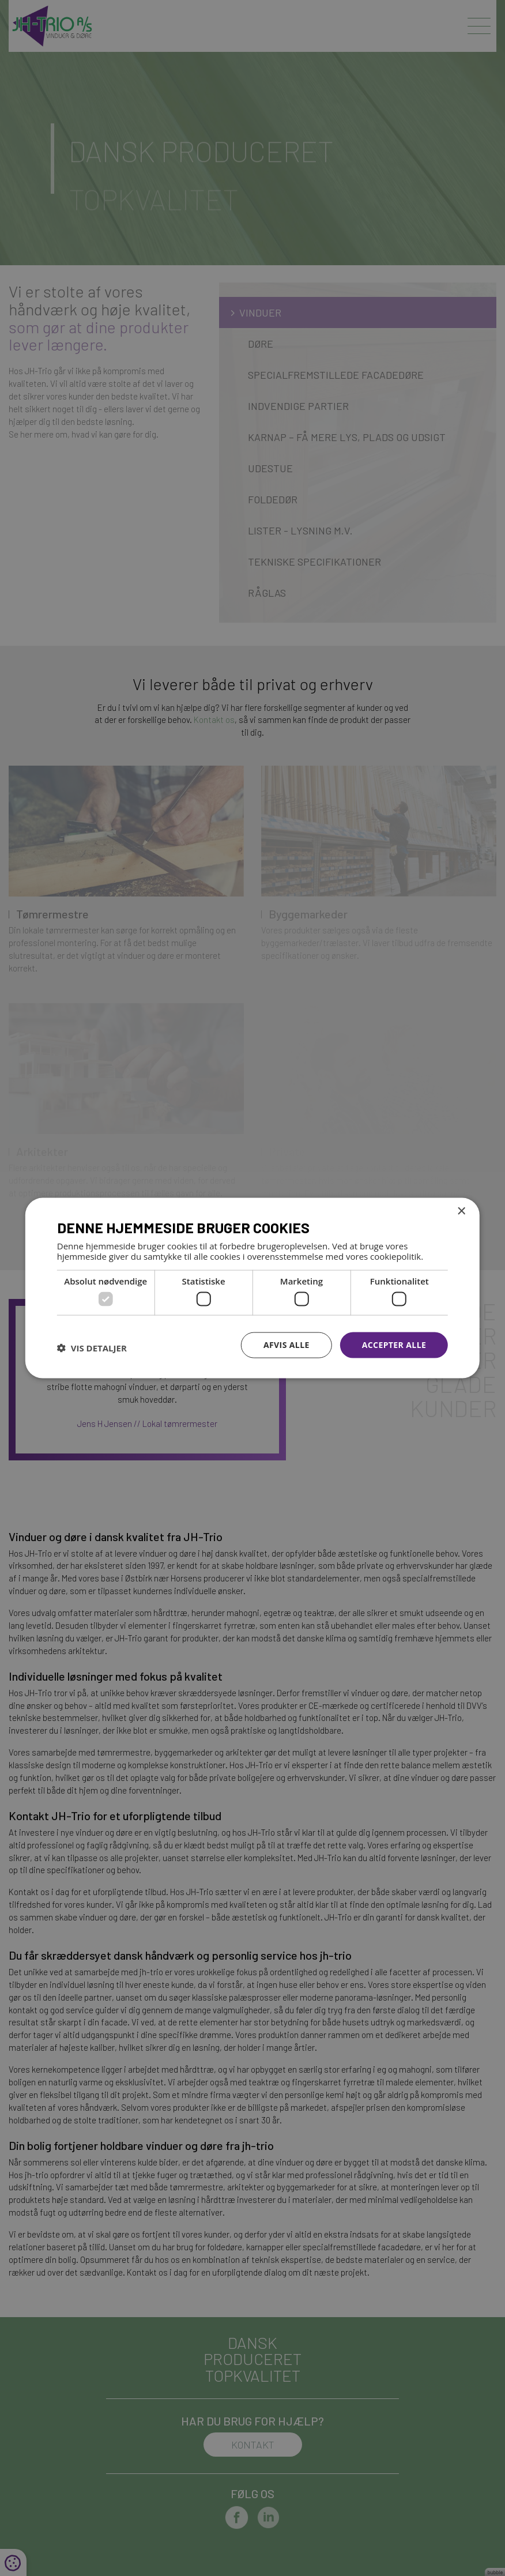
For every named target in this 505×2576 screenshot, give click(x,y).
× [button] (461, 1211)
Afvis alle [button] (286, 1344)
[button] (92, 1348)
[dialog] (252, 1288)
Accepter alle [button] (394, 1344)
